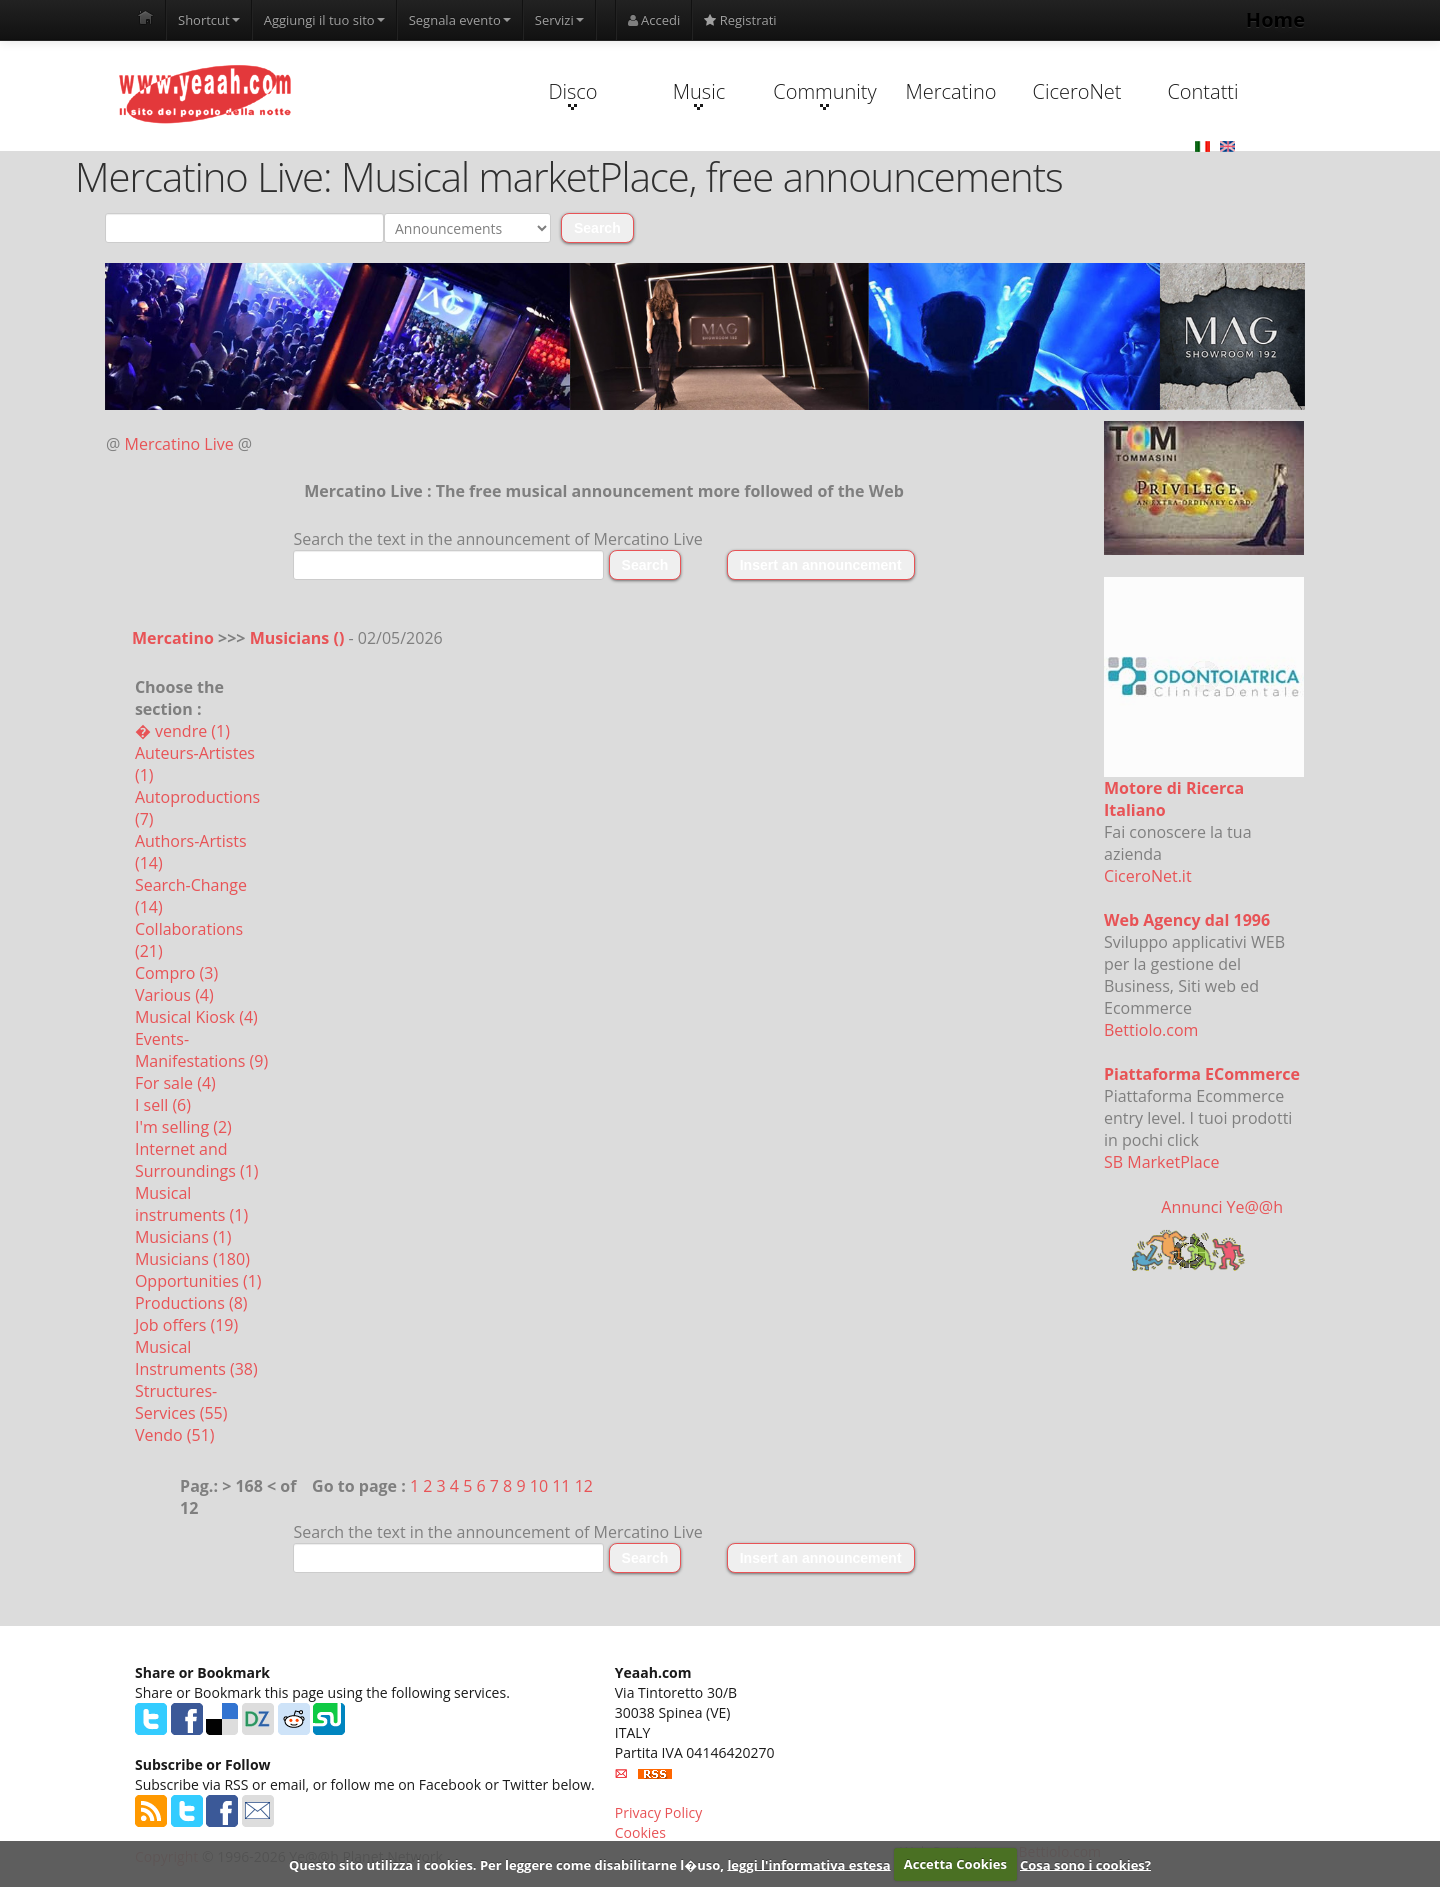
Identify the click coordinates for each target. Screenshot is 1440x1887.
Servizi (559, 20)
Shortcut (209, 20)
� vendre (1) (182, 731)
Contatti (1202, 91)
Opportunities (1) (198, 1281)
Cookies (640, 1832)
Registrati (740, 20)
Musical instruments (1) (191, 1204)
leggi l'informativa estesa (808, 1864)
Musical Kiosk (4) (196, 1017)
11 (561, 1486)
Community (824, 94)
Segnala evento (460, 20)
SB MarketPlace (1161, 1162)
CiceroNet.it (1148, 876)
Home (1275, 19)
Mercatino (951, 91)
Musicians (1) (183, 1237)
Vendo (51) (175, 1435)
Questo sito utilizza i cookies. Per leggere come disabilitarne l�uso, (506, 1864)
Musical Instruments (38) (196, 1358)
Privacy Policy (658, 1812)
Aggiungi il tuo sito (324, 20)
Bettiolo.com (1151, 1030)
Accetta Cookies (955, 1864)
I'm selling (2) (183, 1127)
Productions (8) (191, 1303)
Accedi (654, 20)
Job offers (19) (186, 1325)
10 (539, 1486)
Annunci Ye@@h (1222, 1207)
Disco (572, 94)
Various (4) (174, 995)
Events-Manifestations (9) (201, 1050)
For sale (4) (175, 1083)
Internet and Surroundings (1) (197, 1160)
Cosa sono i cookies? (1085, 1864)
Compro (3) (176, 973)
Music (699, 94)
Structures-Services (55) (181, 1402)
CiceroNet (1076, 91)
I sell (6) (163, 1105)
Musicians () (299, 638)
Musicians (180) (192, 1259)
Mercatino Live (179, 444)
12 (584, 1486)
